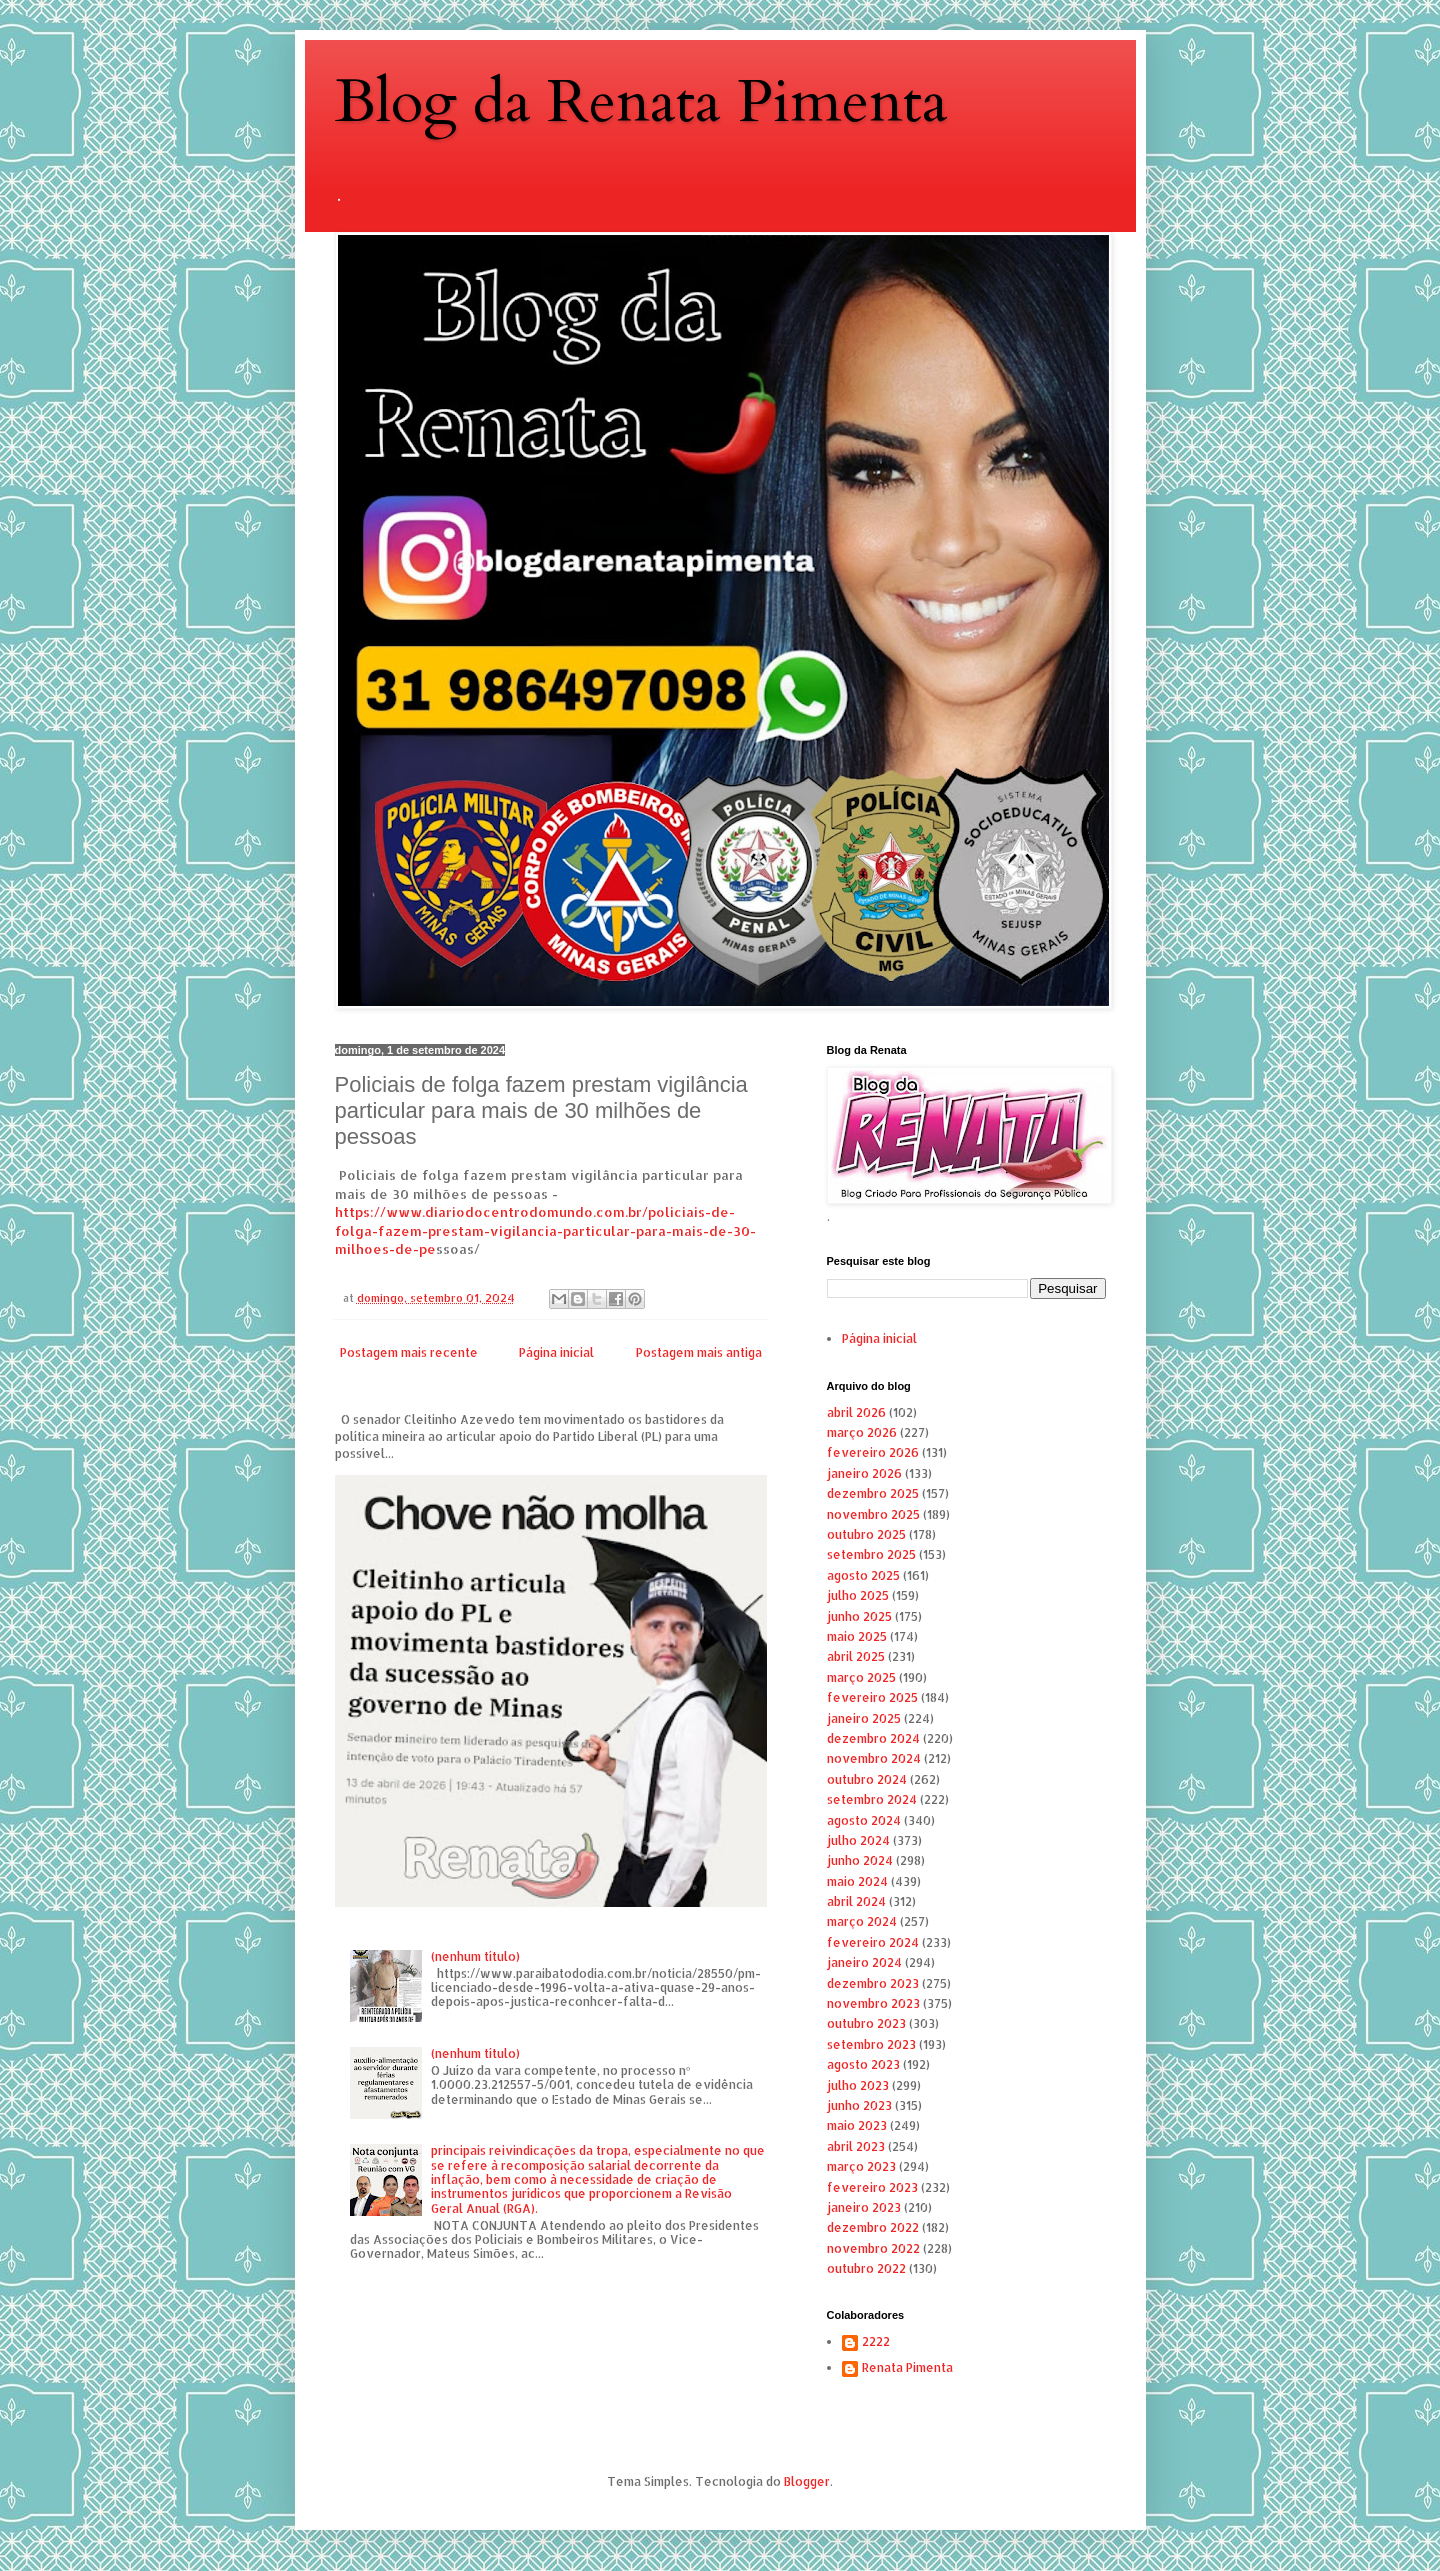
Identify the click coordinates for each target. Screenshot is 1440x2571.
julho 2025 (858, 1595)
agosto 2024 (864, 1820)
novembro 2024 (874, 1758)
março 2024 (862, 1921)
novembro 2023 (873, 2003)
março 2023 (861, 2166)
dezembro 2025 (873, 1493)
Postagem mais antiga (699, 1352)
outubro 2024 (867, 1779)
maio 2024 (857, 1881)
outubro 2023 (866, 2023)
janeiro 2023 (864, 2207)
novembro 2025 (873, 1514)
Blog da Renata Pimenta (641, 102)
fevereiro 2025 (872, 1697)
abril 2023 (856, 2146)
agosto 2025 (863, 1575)
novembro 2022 (873, 2248)
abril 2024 (856, 1901)
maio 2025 (857, 1636)
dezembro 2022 (873, 2227)
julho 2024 (858, 1840)
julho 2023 (858, 2085)
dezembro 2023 (873, 1983)
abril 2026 (856, 1412)
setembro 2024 (872, 1799)
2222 (876, 2342)
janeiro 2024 (864, 1962)
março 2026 (862, 1432)
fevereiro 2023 (872, 2187)
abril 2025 (856, 1656)
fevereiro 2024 (873, 1942)
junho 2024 (860, 1860)
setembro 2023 (871, 2044)
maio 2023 (857, 2125)
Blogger (807, 2481)
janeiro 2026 (864, 1473)
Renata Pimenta (907, 2368)
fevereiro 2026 (873, 1452)
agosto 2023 (863, 2064)
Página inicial (556, 1352)
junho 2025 (859, 1616)
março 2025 (861, 1677)
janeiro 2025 (864, 1718)
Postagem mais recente (409, 1352)
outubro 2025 (866, 1534)
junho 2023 (859, 2105)
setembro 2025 (871, 1554)
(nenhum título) (475, 1956)
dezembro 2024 (873, 1738)
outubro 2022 (866, 2268)
